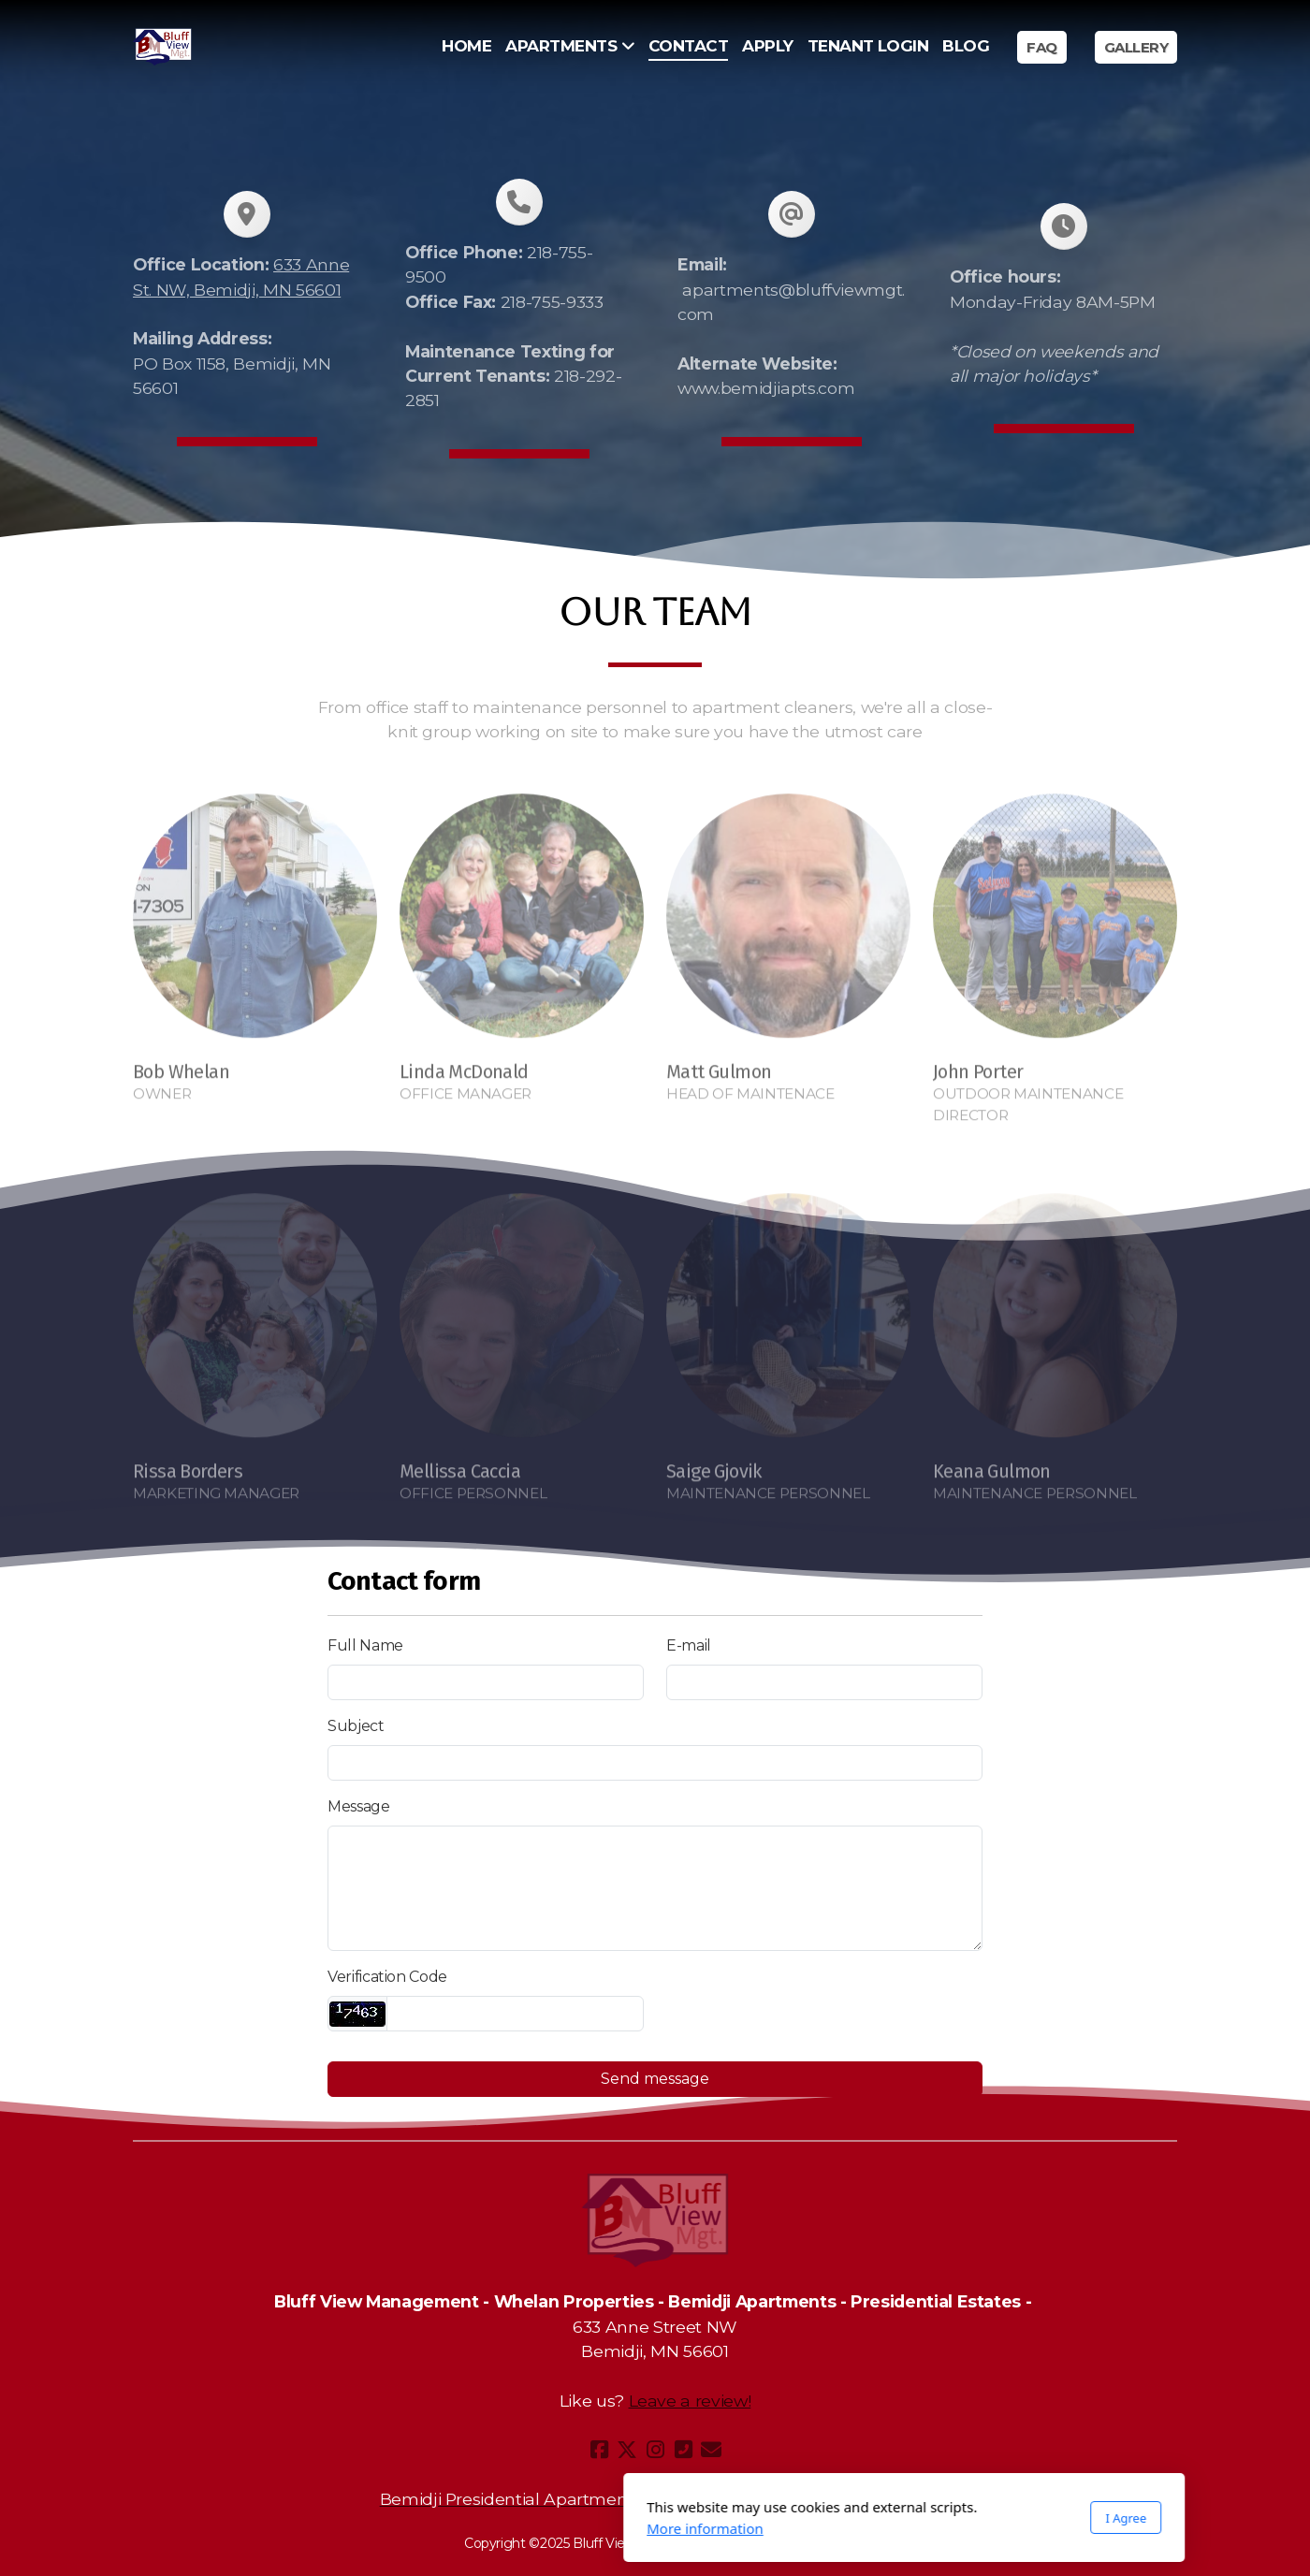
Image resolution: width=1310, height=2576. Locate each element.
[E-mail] (824, 1682)
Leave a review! (690, 2400)
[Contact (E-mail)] (711, 2450)
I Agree (876, 2518)
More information (456, 2528)
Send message (655, 2079)
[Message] (655, 1888)
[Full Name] (486, 1682)
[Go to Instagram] (655, 2450)
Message (359, 1806)
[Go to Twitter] (627, 2450)
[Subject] (655, 1763)
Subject (356, 1726)
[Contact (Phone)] (683, 2450)
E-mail (688, 1645)
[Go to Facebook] (599, 2450)
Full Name (365, 1645)
